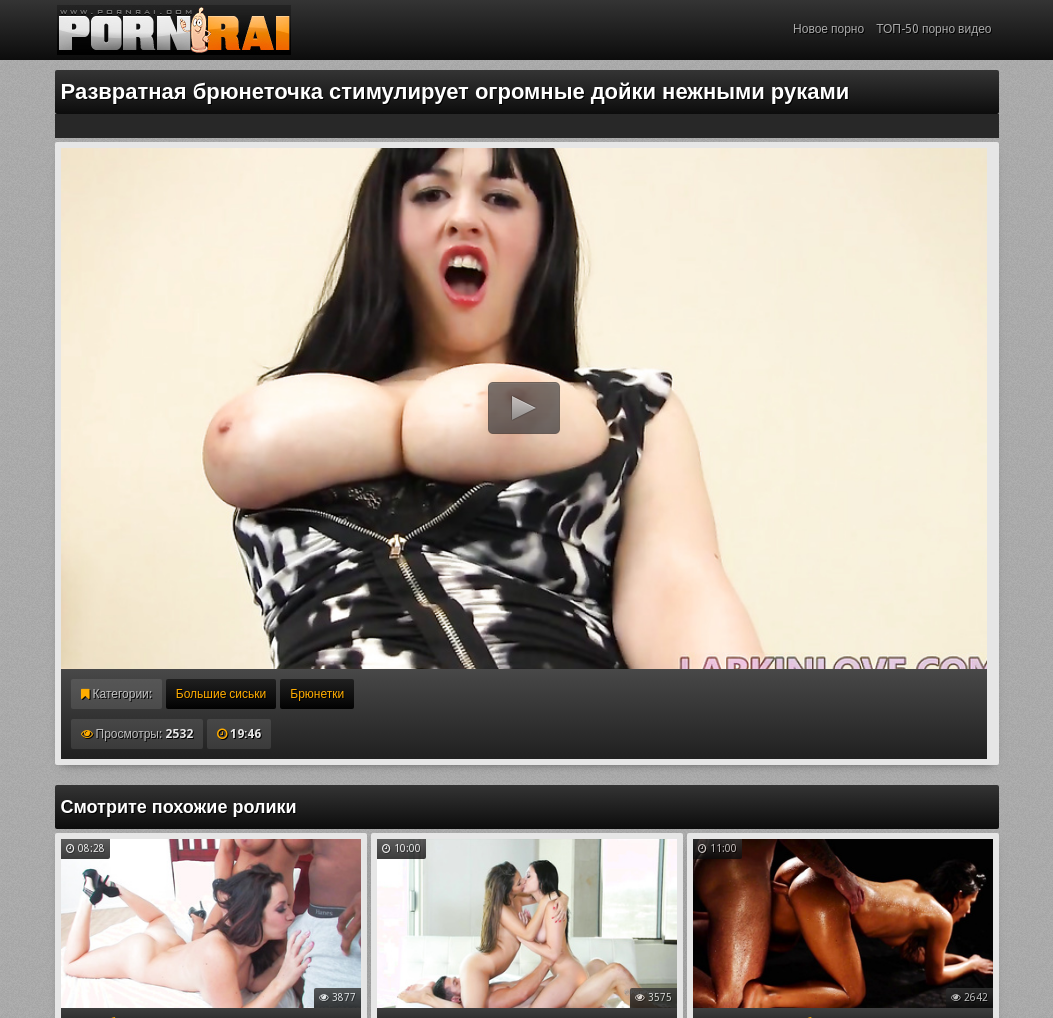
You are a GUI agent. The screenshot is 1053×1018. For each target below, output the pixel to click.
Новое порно (828, 29)
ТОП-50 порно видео (933, 29)
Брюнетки (317, 694)
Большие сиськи (221, 694)
